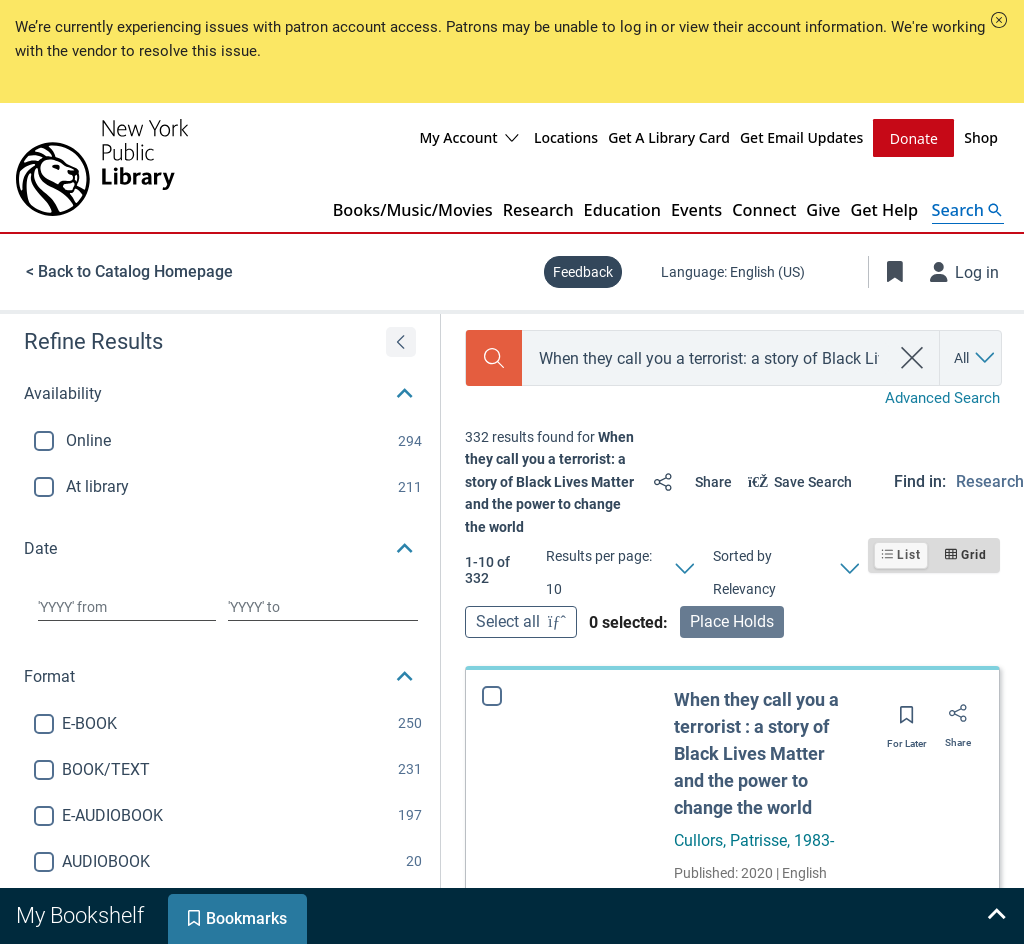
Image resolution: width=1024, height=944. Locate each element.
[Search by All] (975, 357)
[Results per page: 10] (619, 569)
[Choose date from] (127, 606)
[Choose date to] (323, 606)
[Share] (688, 481)
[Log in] (965, 271)
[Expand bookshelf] (996, 916)
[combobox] (706, 357)
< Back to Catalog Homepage (129, 270)
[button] (999, 20)
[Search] (494, 357)
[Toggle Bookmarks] (895, 271)
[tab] (82, 916)
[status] (551, 481)
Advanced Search (942, 397)
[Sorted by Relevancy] (785, 569)
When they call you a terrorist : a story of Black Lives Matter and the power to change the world (756, 752)
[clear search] (912, 357)
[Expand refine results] (401, 341)
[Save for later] (907, 720)
